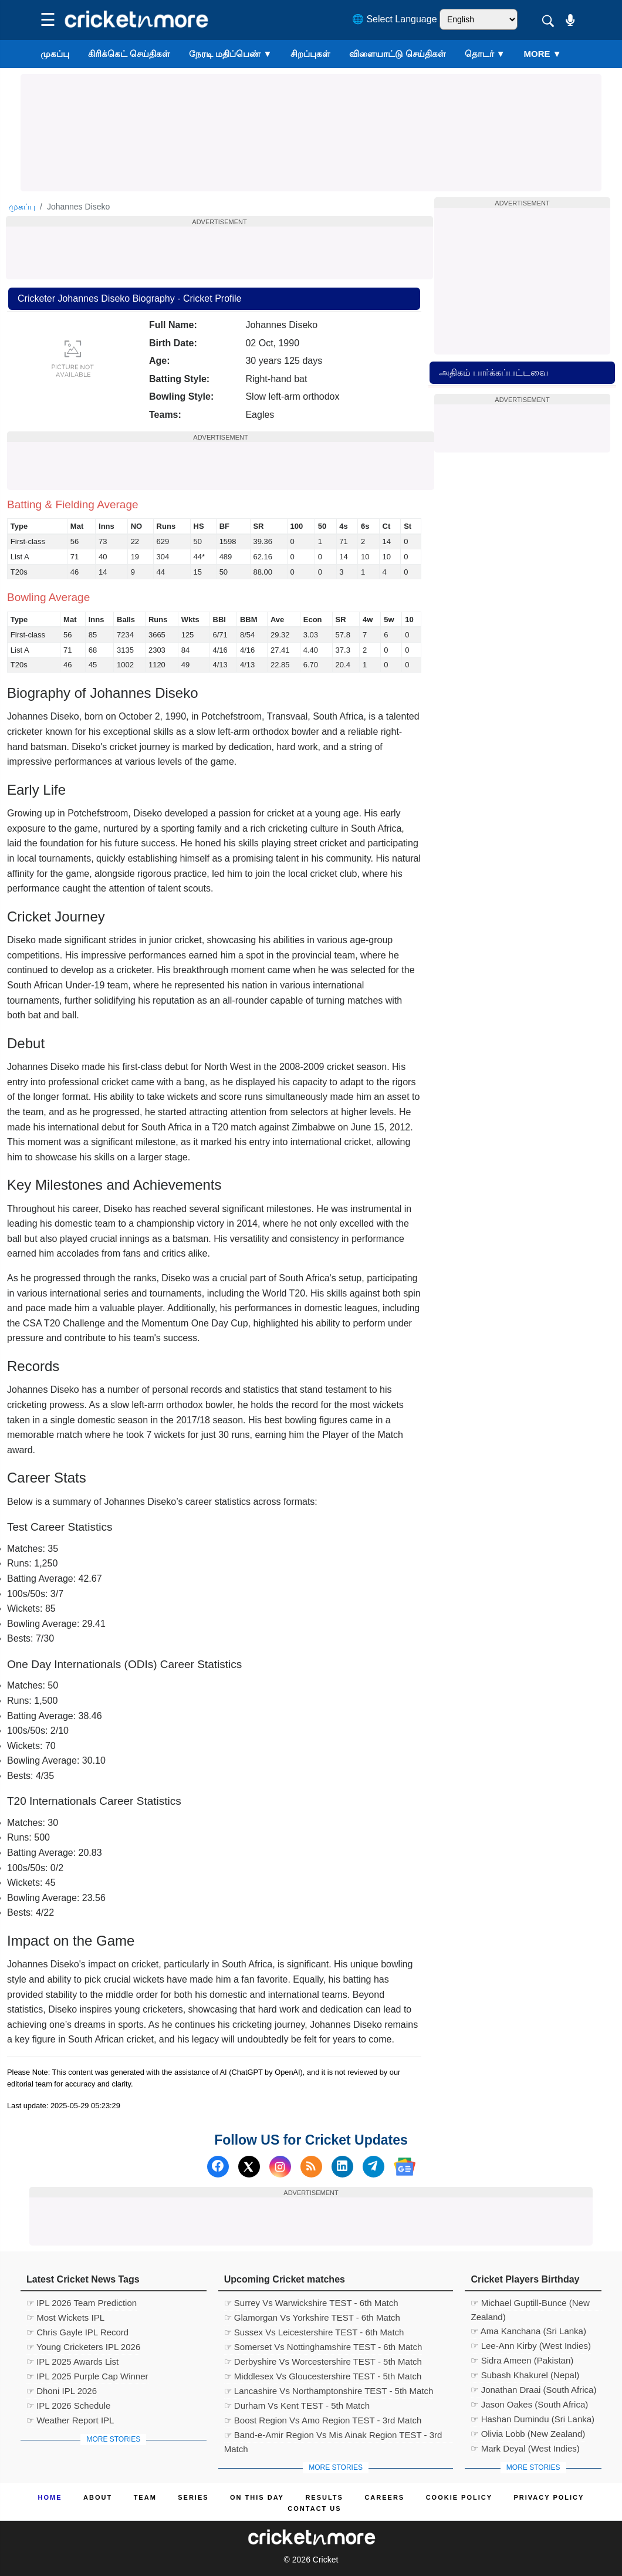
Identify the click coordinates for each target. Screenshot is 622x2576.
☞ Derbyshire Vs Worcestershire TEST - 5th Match (323, 2361)
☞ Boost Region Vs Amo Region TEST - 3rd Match (323, 2420)
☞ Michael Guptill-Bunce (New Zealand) (530, 2304)
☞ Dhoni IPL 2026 (61, 2391)
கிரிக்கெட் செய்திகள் (129, 54)
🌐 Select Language (394, 19)
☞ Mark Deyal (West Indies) (525, 2448)
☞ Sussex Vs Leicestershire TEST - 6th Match (314, 2332)
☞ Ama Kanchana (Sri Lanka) (528, 2331)
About (97, 2497)
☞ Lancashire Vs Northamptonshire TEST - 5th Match (329, 2391)
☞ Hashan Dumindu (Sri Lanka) (532, 2419)
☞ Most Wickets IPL (65, 2317)
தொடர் (485, 54)
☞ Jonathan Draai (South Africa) (533, 2390)
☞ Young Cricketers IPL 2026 (83, 2347)
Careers (384, 2497)
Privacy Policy (549, 2497)
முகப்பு (54, 54)
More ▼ (543, 54)
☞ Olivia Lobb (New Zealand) (528, 2434)
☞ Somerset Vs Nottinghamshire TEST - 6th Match (323, 2347)
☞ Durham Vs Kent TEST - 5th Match (297, 2405)
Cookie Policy (459, 2497)
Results (324, 2497)
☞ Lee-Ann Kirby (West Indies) (530, 2346)
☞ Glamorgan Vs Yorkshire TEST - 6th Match (312, 2317)
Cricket (326, 2559)
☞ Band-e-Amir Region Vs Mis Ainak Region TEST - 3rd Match (333, 2436)
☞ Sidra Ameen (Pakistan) (522, 2360)
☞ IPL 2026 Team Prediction (81, 2303)
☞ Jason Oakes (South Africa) (529, 2404)
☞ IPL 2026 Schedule (68, 2405)
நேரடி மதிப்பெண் (230, 54)
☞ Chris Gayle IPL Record (77, 2332)
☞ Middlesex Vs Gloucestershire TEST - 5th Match (323, 2376)
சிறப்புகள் (310, 54)
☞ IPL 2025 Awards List (72, 2361)
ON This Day (257, 2497)
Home (50, 2497)
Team (145, 2497)
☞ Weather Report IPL (70, 2420)
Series (193, 2497)
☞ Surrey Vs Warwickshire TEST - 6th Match (311, 2303)
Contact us (314, 2508)
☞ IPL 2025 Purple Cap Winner (87, 2376)
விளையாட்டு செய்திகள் (397, 54)
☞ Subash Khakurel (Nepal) (525, 2375)
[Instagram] (280, 2166)
